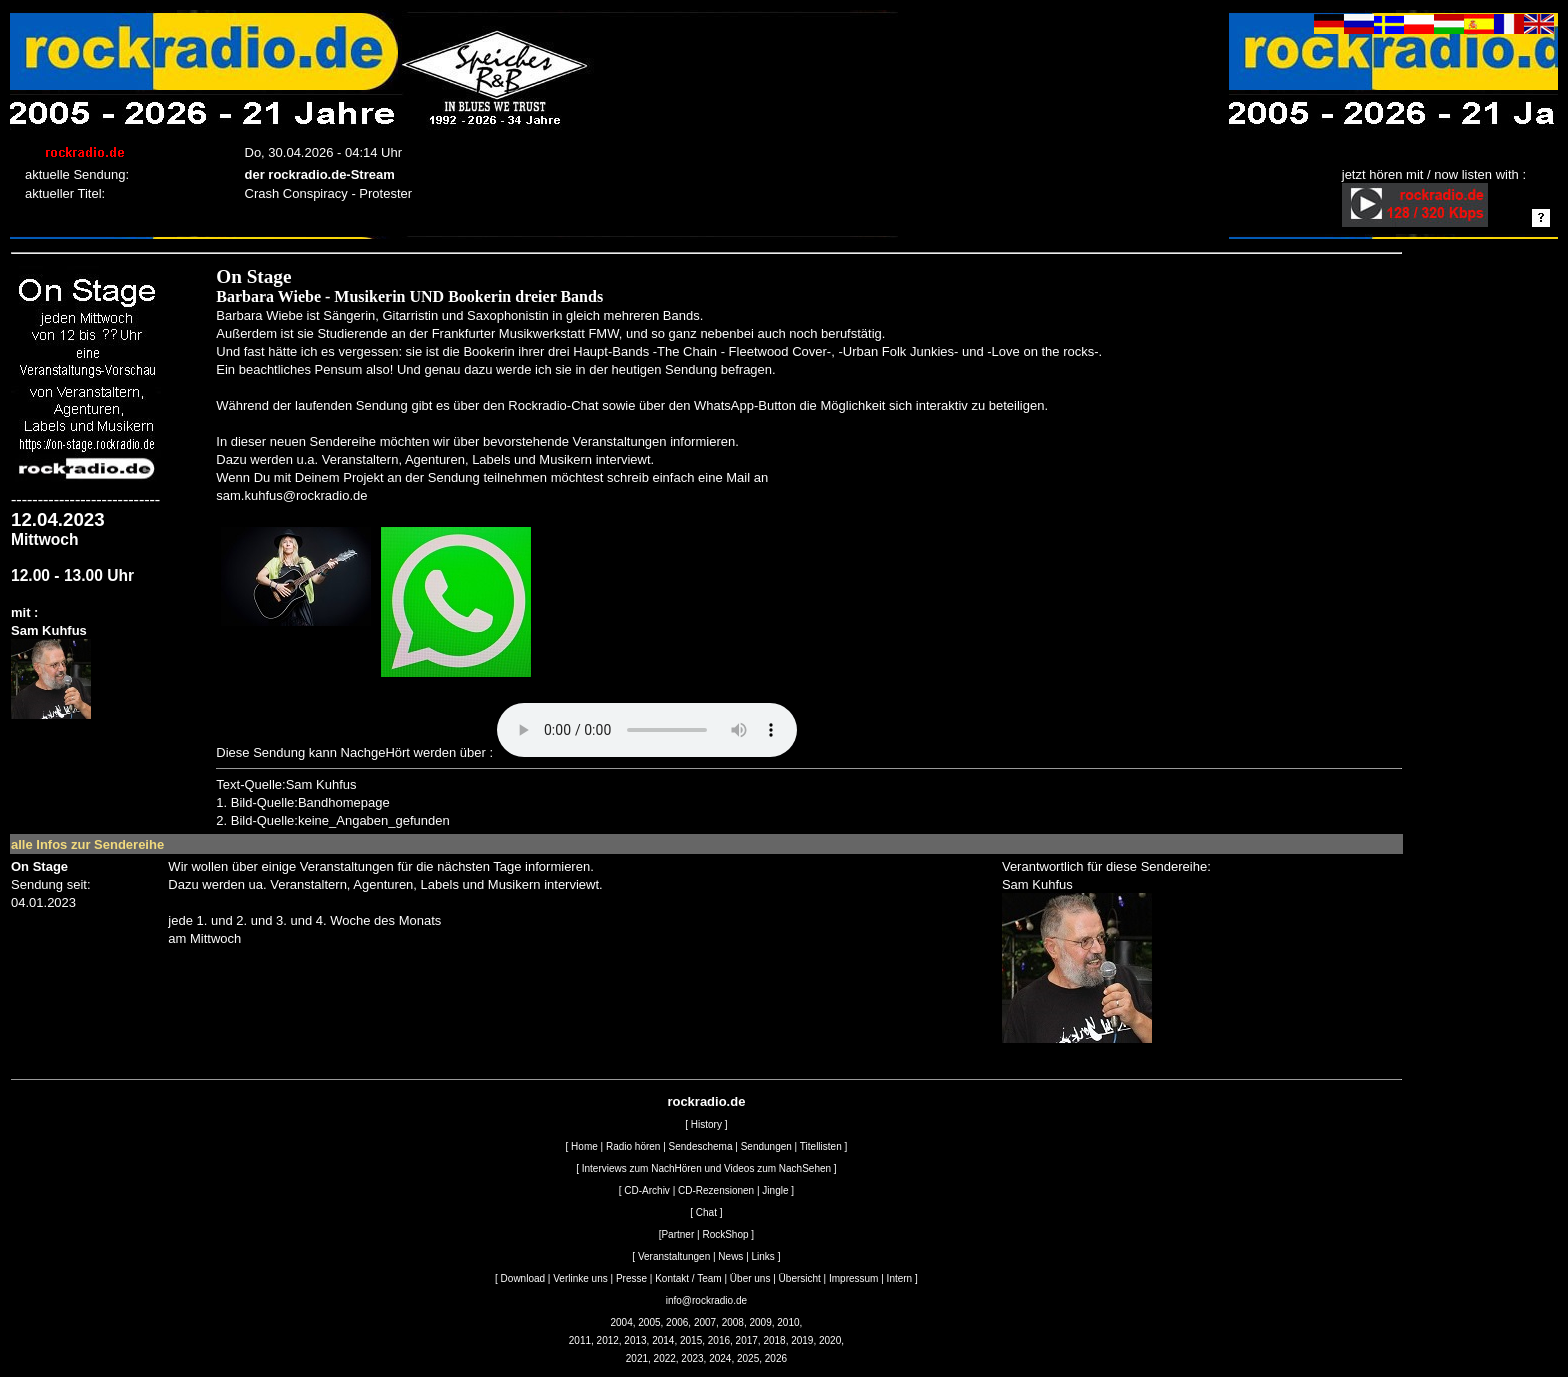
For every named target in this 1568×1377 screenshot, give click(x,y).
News (730, 1256)
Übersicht (800, 1278)
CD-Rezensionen (716, 1190)
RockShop (725, 1234)
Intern (900, 1278)
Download (523, 1278)
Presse (631, 1278)
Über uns (750, 1278)
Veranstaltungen (674, 1256)
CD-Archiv (647, 1190)
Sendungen (766, 1146)
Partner (677, 1234)
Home (584, 1146)
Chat (706, 1212)
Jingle (775, 1190)
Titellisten (821, 1146)
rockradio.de (706, 1101)
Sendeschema (701, 1146)
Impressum (853, 1278)
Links (763, 1256)
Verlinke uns (580, 1278)
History (706, 1124)
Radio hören (633, 1146)
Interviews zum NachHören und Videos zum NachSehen (706, 1168)
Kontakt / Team (688, 1278)
